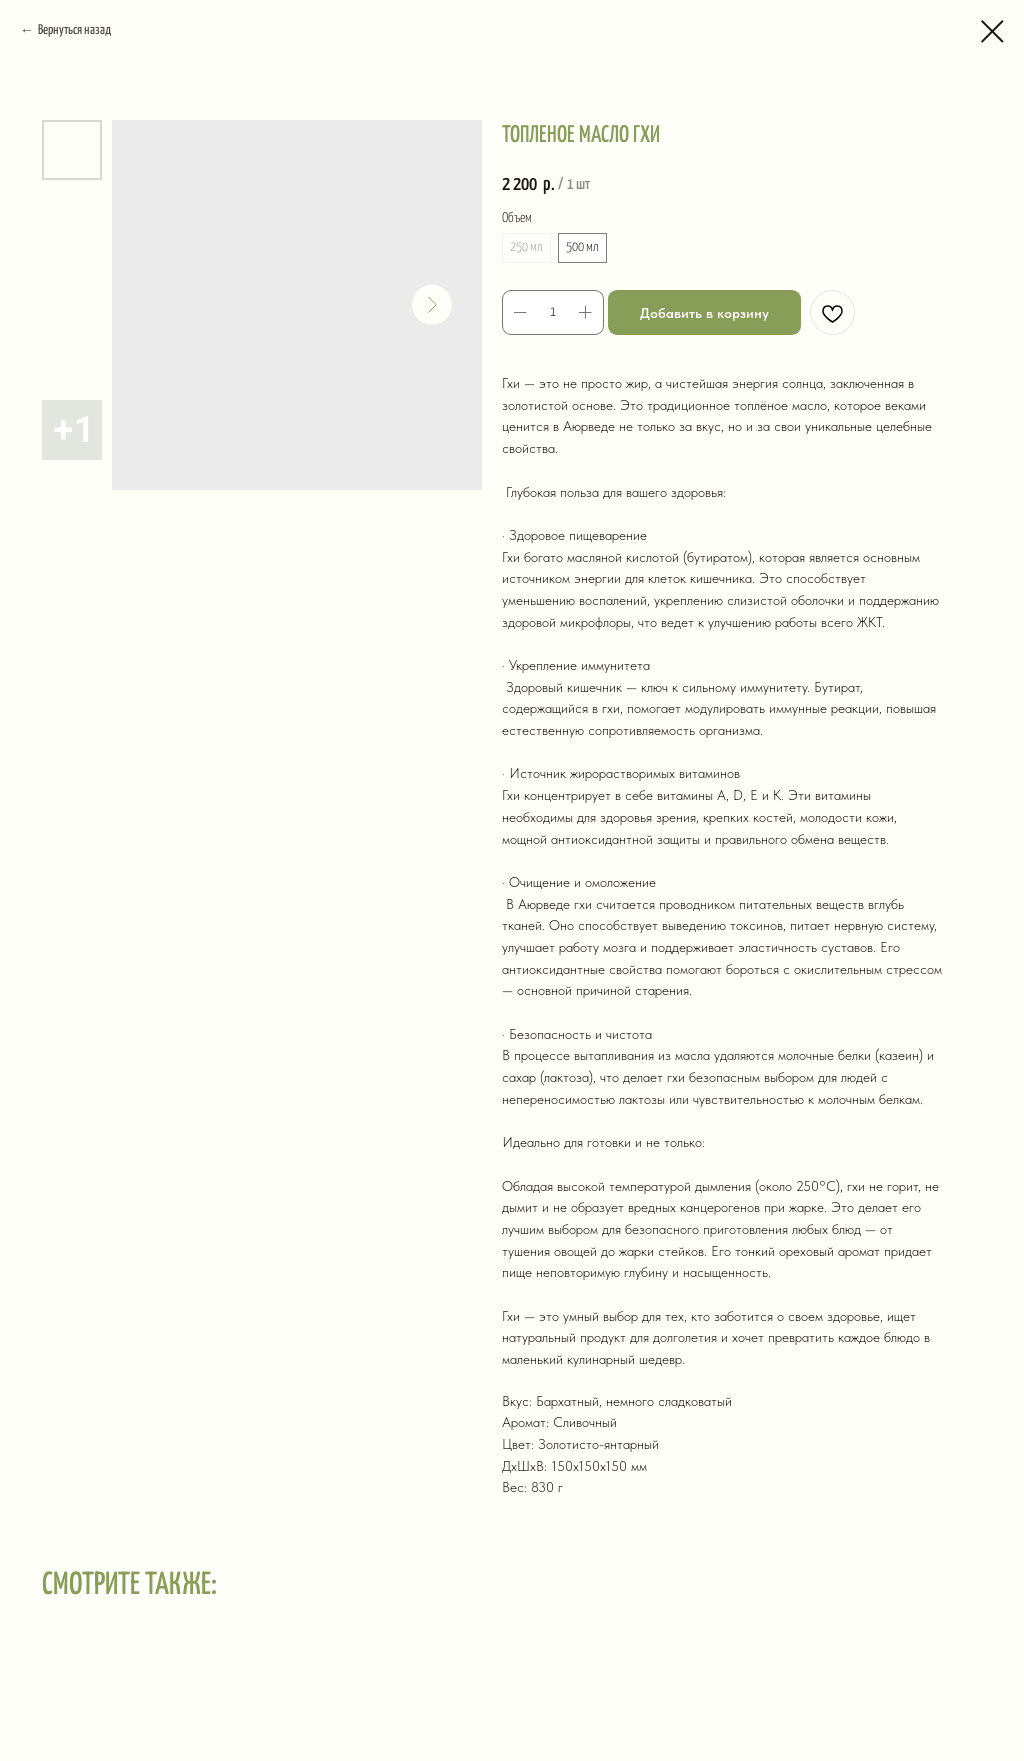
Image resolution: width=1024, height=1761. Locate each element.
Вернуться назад (74, 30)
